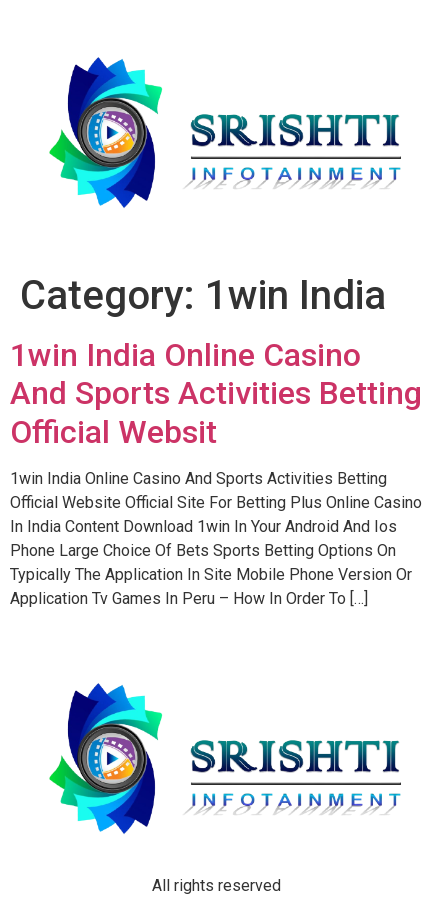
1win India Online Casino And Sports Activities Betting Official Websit (216, 393)
